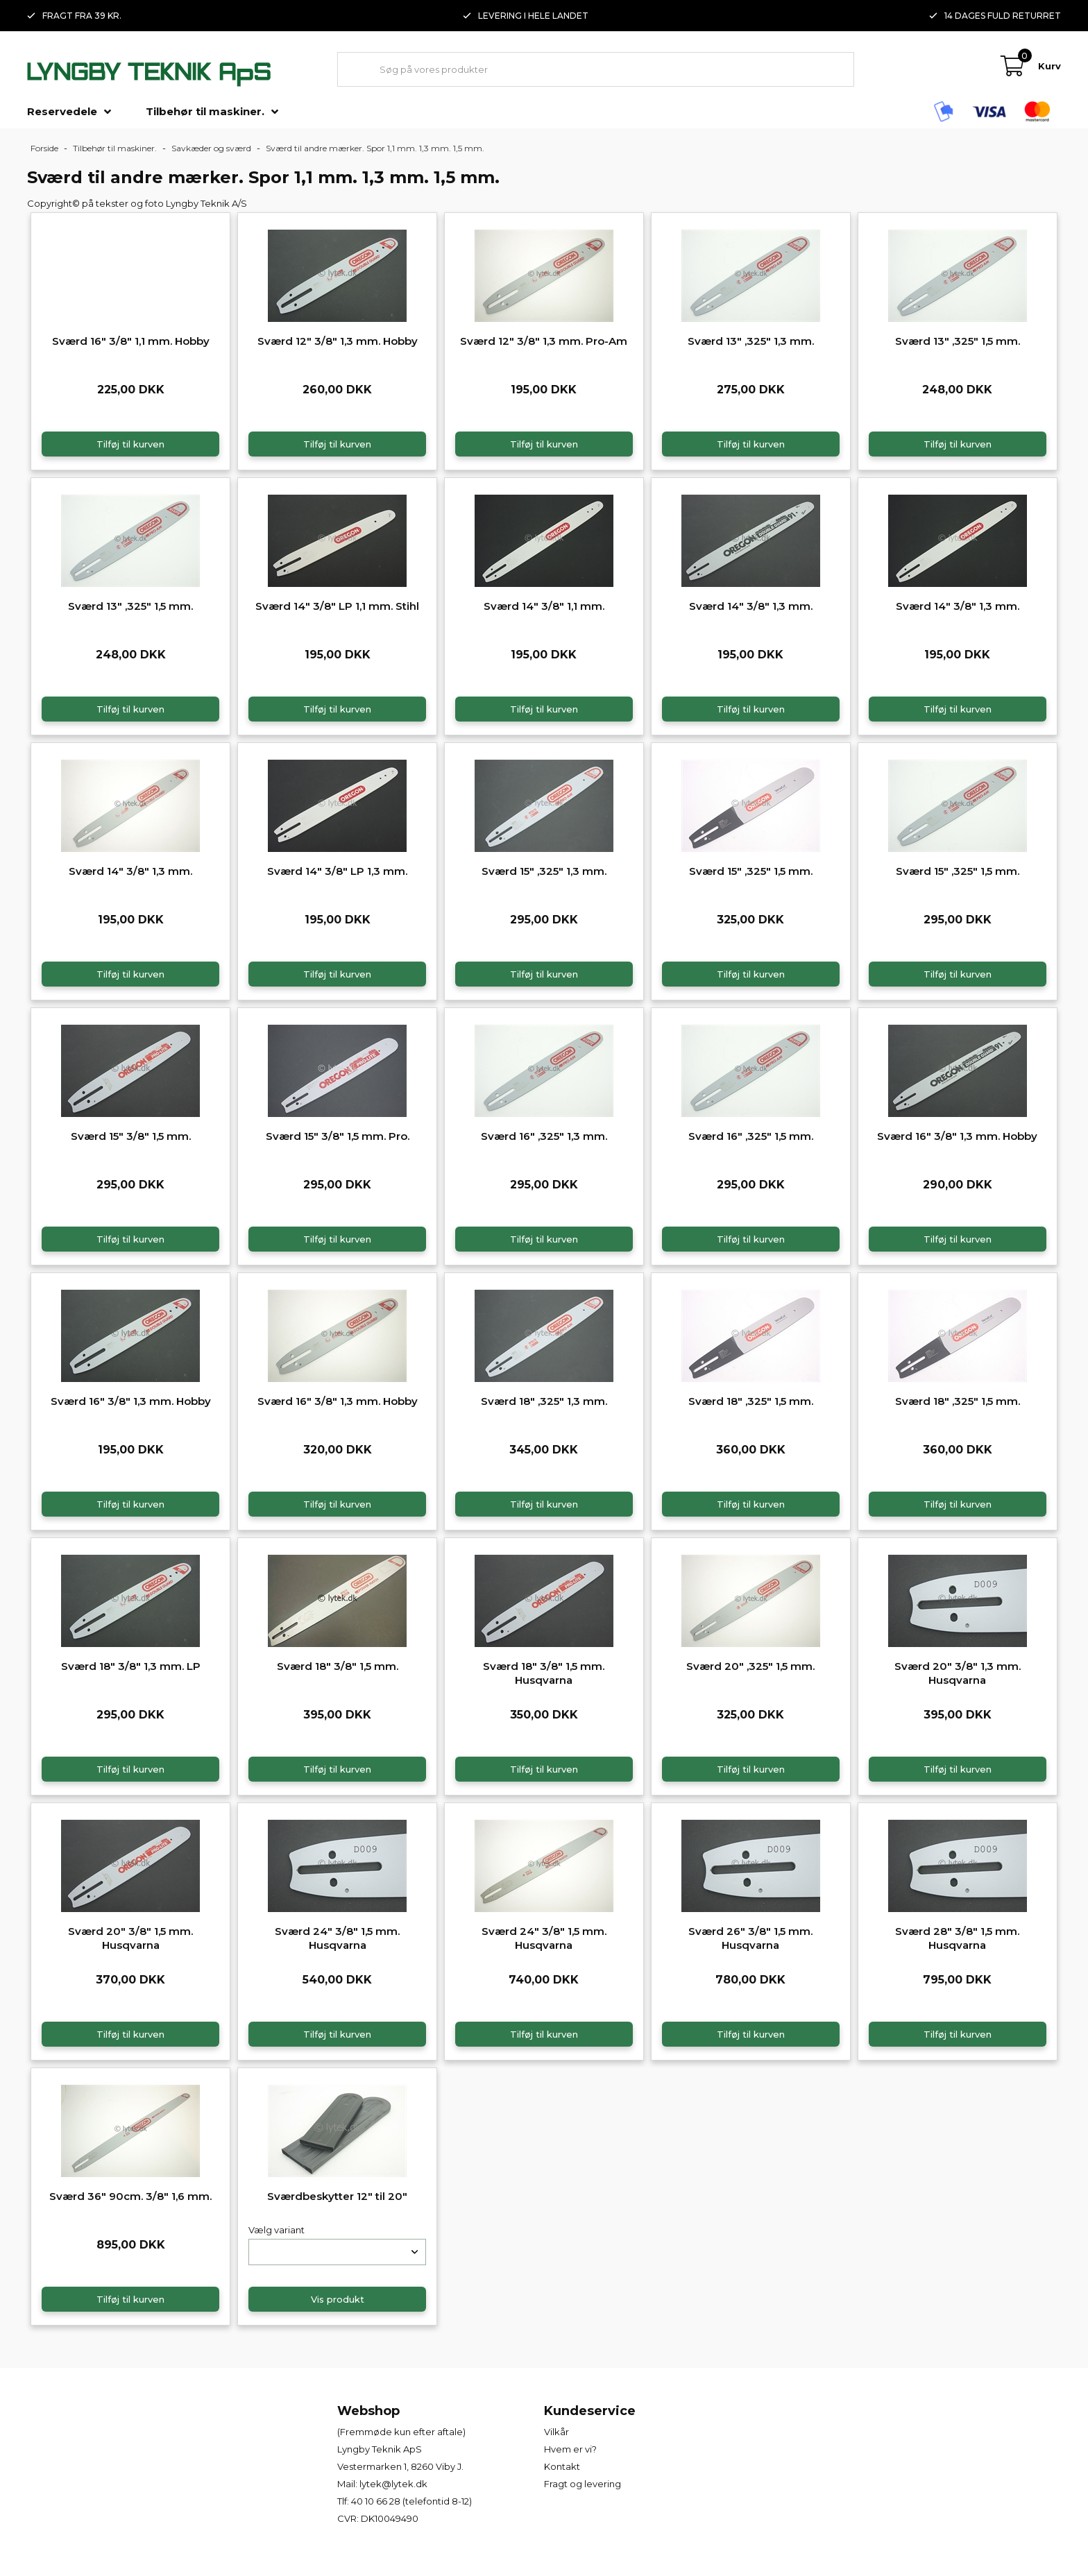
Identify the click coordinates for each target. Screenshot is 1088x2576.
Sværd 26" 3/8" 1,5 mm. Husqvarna (750, 1938)
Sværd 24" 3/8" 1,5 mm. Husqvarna (337, 1938)
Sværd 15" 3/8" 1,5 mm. (131, 1136)
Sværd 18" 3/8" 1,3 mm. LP (131, 1666)
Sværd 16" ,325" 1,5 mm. (750, 1136)
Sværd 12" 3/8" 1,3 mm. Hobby (337, 341)
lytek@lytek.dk (393, 2483)
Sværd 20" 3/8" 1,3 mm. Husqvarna (957, 1673)
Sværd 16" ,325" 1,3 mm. (544, 1136)
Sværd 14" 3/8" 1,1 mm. (544, 606)
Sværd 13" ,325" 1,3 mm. (751, 341)
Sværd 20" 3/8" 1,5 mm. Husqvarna (130, 1938)
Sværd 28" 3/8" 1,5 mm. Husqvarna (957, 1938)
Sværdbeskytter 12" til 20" (337, 2196)
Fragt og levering (582, 2483)
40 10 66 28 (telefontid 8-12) (411, 2501)
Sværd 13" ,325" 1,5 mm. (957, 341)
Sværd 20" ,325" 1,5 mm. (750, 1666)
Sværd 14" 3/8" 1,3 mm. (751, 606)
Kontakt (562, 2466)
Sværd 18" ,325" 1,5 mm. (750, 1401)
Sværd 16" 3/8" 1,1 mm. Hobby (131, 341)
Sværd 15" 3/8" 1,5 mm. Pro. (337, 1136)
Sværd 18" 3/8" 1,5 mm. (337, 1666)
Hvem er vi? (570, 2449)
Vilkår (556, 2431)
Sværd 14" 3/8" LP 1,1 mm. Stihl (337, 606)
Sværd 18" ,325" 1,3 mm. (544, 1401)
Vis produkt (337, 2299)
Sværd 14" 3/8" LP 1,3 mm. (337, 871)
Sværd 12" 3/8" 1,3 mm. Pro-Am (543, 341)
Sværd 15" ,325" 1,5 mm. (751, 871)
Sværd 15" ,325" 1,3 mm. (544, 871)
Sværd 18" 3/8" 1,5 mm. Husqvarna (543, 1673)
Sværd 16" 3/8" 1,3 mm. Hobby (957, 1136)
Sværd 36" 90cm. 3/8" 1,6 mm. (130, 2196)
